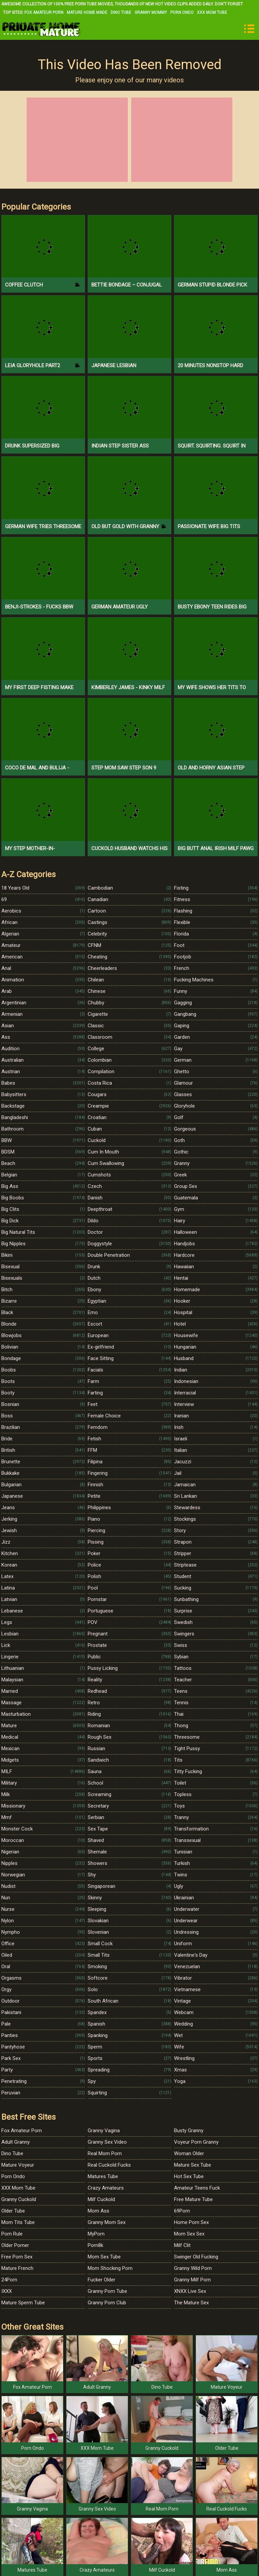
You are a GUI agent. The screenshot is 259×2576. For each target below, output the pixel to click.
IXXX (6, 2291)
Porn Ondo (182, 12)
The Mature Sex (191, 2303)
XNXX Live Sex (190, 2291)
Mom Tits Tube (18, 2222)
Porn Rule (12, 2234)
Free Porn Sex (16, 2257)
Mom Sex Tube (104, 2257)
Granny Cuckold (18, 2199)
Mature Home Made (87, 12)
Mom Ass (98, 2211)
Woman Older (189, 2153)
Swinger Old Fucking (196, 2257)
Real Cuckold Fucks (109, 2165)
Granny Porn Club (107, 2303)
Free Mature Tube (193, 2199)
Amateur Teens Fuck (197, 2188)
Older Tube (13, 2211)
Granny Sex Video (107, 2142)
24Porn (9, 2280)
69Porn (182, 2211)
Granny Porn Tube (107, 2291)
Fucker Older (101, 2280)
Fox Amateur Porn (43, 12)
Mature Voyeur (17, 2165)
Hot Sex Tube (189, 2176)
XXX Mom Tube (212, 12)
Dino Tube (121, 12)
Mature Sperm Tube (23, 2303)
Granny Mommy (151, 12)
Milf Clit (182, 2245)
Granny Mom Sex (106, 2222)
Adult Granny (15, 2142)
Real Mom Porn (105, 2153)
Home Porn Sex (191, 2222)
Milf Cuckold (101, 2199)
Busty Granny (188, 2130)
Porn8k (95, 2245)
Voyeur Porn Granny (196, 2142)
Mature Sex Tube (192, 2165)
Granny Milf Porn (192, 2280)
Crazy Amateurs (106, 2188)
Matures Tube (103, 2176)
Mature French (17, 2268)
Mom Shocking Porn (110, 2268)
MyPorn (96, 2234)
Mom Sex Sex (189, 2234)
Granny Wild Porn (193, 2268)
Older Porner (15, 2245)
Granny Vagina (104, 2130)
